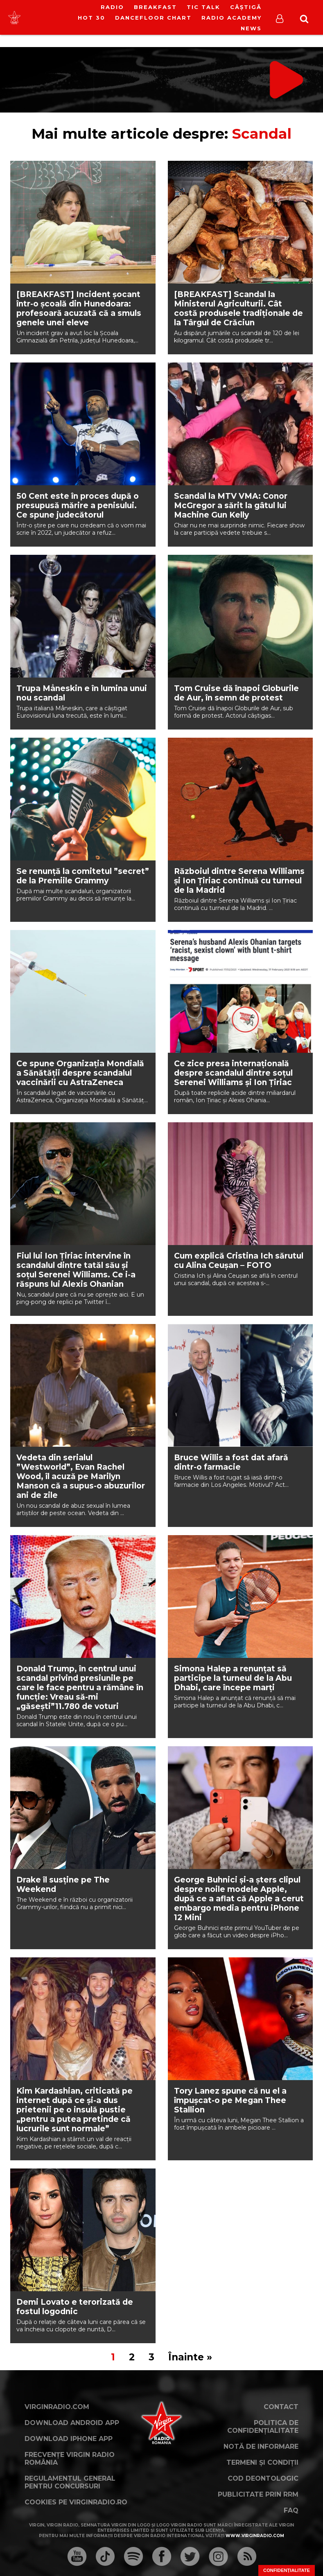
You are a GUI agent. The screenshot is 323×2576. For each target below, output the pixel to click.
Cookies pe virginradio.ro (76, 2502)
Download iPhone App (69, 2439)
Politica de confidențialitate (262, 2426)
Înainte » (190, 2357)
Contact (281, 2407)
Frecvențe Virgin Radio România (70, 2458)
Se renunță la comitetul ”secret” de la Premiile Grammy (82, 876)
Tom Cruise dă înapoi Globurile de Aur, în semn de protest (236, 693)
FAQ (291, 2510)
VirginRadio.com (57, 2407)
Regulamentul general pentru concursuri (70, 2482)
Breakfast (155, 7)
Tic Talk (203, 7)
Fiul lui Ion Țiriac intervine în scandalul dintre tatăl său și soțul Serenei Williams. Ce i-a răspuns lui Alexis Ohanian (76, 1270)
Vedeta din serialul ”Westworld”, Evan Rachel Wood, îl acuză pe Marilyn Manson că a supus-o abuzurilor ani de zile (80, 1476)
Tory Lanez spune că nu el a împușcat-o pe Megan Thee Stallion (230, 2100)
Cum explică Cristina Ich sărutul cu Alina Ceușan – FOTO (238, 1260)
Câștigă (246, 7)
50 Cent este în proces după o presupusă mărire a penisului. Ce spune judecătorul (77, 505)
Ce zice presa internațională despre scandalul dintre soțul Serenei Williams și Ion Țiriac (233, 1073)
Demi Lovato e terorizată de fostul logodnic (74, 2306)
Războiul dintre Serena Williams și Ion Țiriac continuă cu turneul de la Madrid (239, 881)
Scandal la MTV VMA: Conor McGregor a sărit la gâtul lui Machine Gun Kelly (230, 505)
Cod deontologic (263, 2478)
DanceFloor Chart (153, 17)
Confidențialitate (286, 2570)
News (251, 28)
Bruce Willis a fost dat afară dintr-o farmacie (231, 1462)
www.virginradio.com (255, 2535)
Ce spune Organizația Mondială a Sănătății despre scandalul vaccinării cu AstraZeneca (80, 1073)
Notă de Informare (261, 2446)
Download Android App (72, 2423)
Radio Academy (231, 17)
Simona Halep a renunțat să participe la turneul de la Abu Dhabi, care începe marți (233, 1678)
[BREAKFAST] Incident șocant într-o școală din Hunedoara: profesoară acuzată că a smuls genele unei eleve (78, 308)
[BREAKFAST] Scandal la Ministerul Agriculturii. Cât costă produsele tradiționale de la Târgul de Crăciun (238, 308)
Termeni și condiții (262, 2462)
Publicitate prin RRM (258, 2494)
